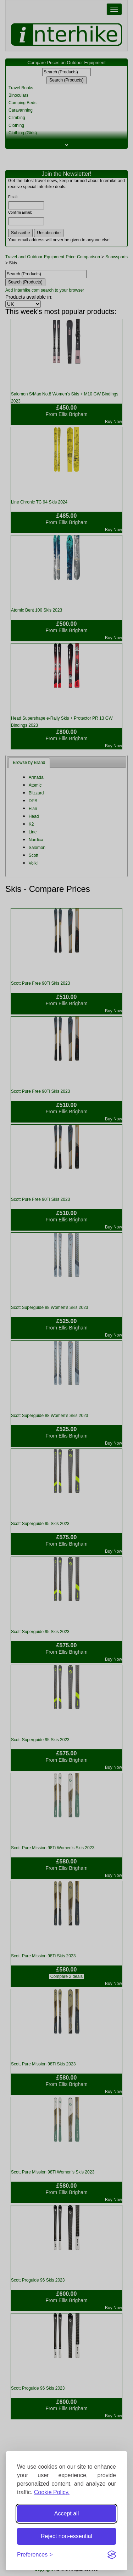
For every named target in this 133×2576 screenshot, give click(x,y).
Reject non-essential (66, 2536)
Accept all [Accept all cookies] (66, 2513)
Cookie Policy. (52, 2492)
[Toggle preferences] (35, 2555)
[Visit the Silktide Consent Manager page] (111, 2554)
